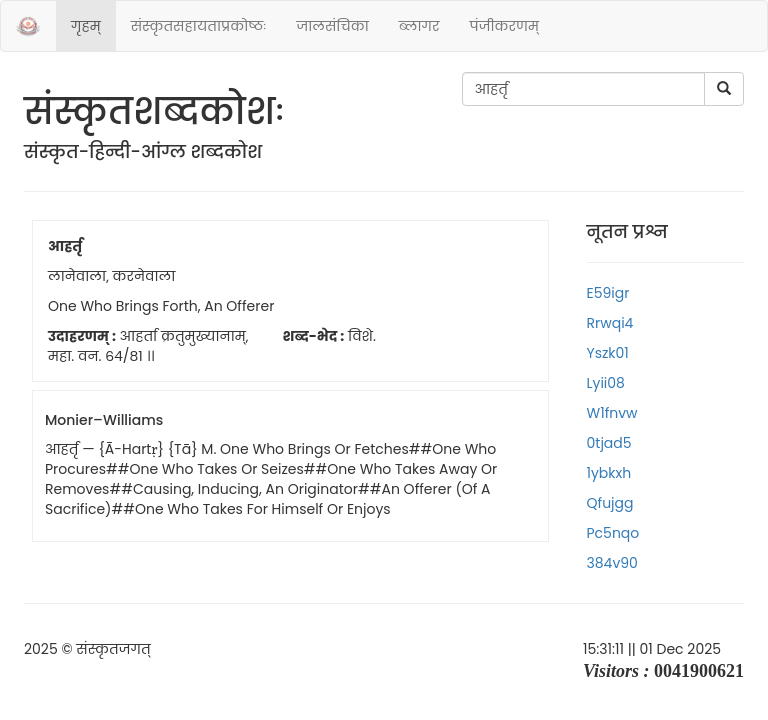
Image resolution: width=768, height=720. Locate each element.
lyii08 (606, 383)
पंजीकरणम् (504, 26)
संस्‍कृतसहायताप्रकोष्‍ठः (199, 26)
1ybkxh (609, 473)
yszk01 (608, 353)
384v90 (612, 563)
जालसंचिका (332, 26)
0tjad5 (609, 443)
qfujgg (610, 503)
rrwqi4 (610, 323)
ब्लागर (419, 26)
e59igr (608, 293)
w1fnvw (612, 413)
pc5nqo (613, 533)
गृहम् (86, 26)
